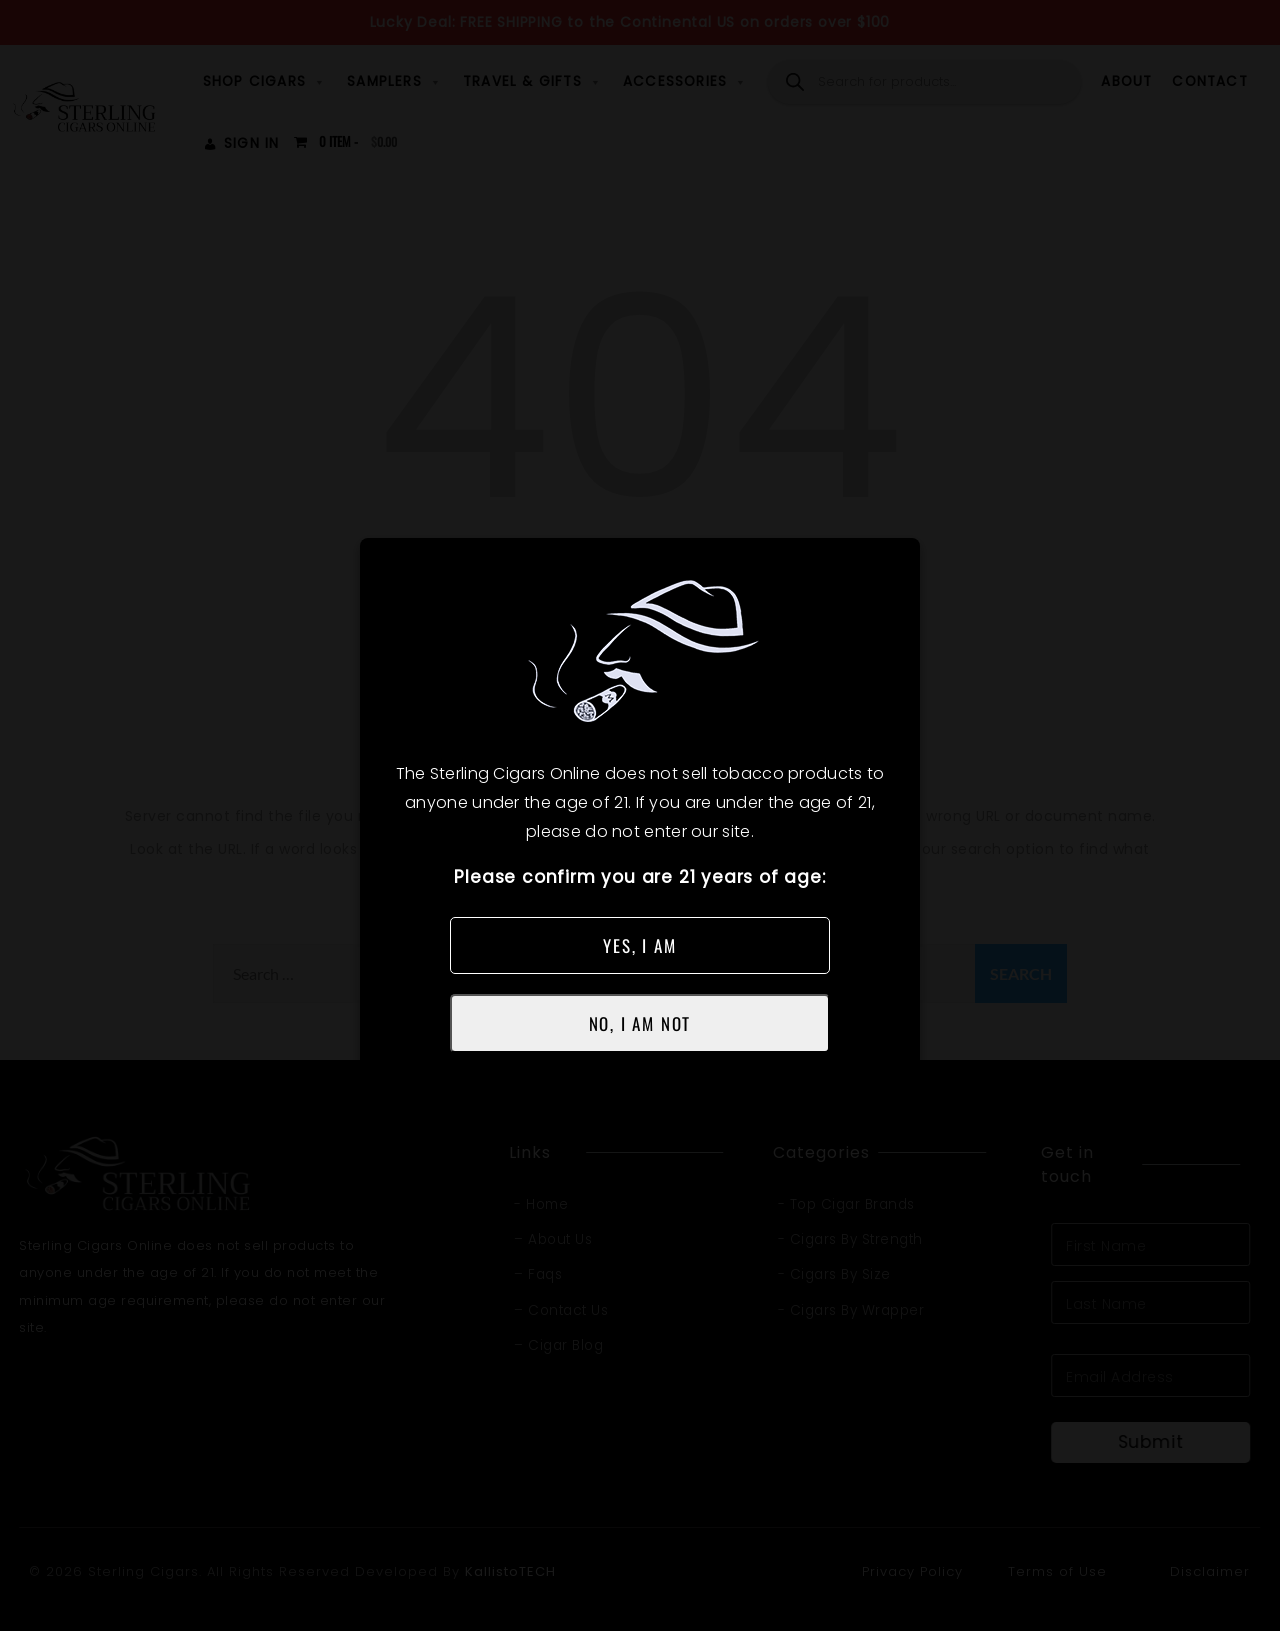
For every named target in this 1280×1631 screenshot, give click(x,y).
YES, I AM (639, 945)
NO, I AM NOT (640, 1023)
